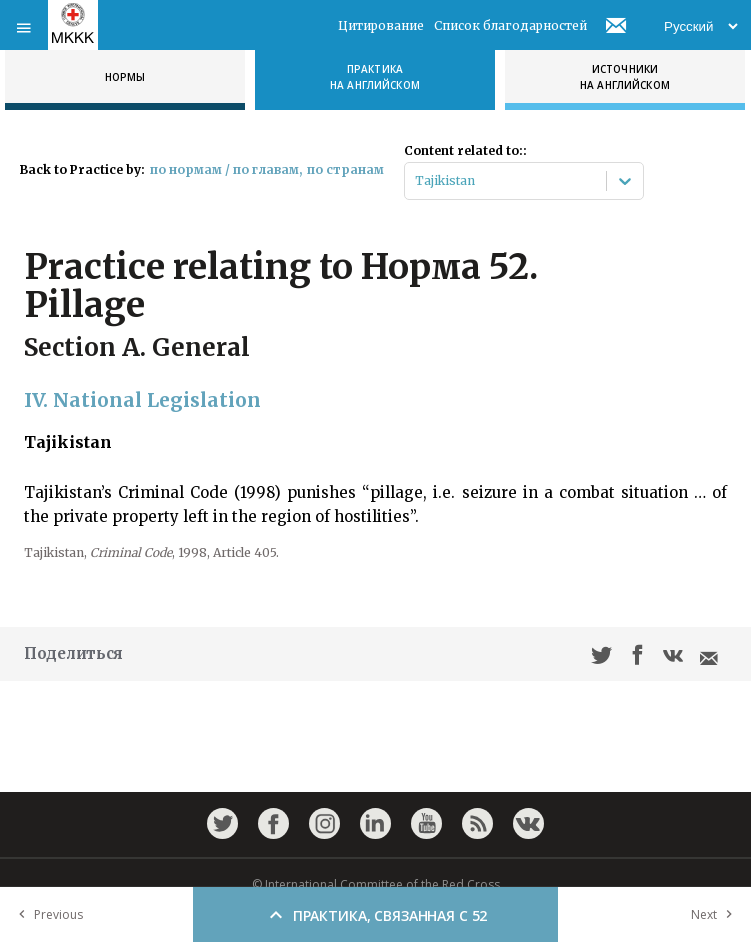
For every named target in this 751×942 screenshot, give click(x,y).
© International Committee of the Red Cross (376, 884)
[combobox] (416, 181)
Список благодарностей (510, 25)
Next (716, 914)
